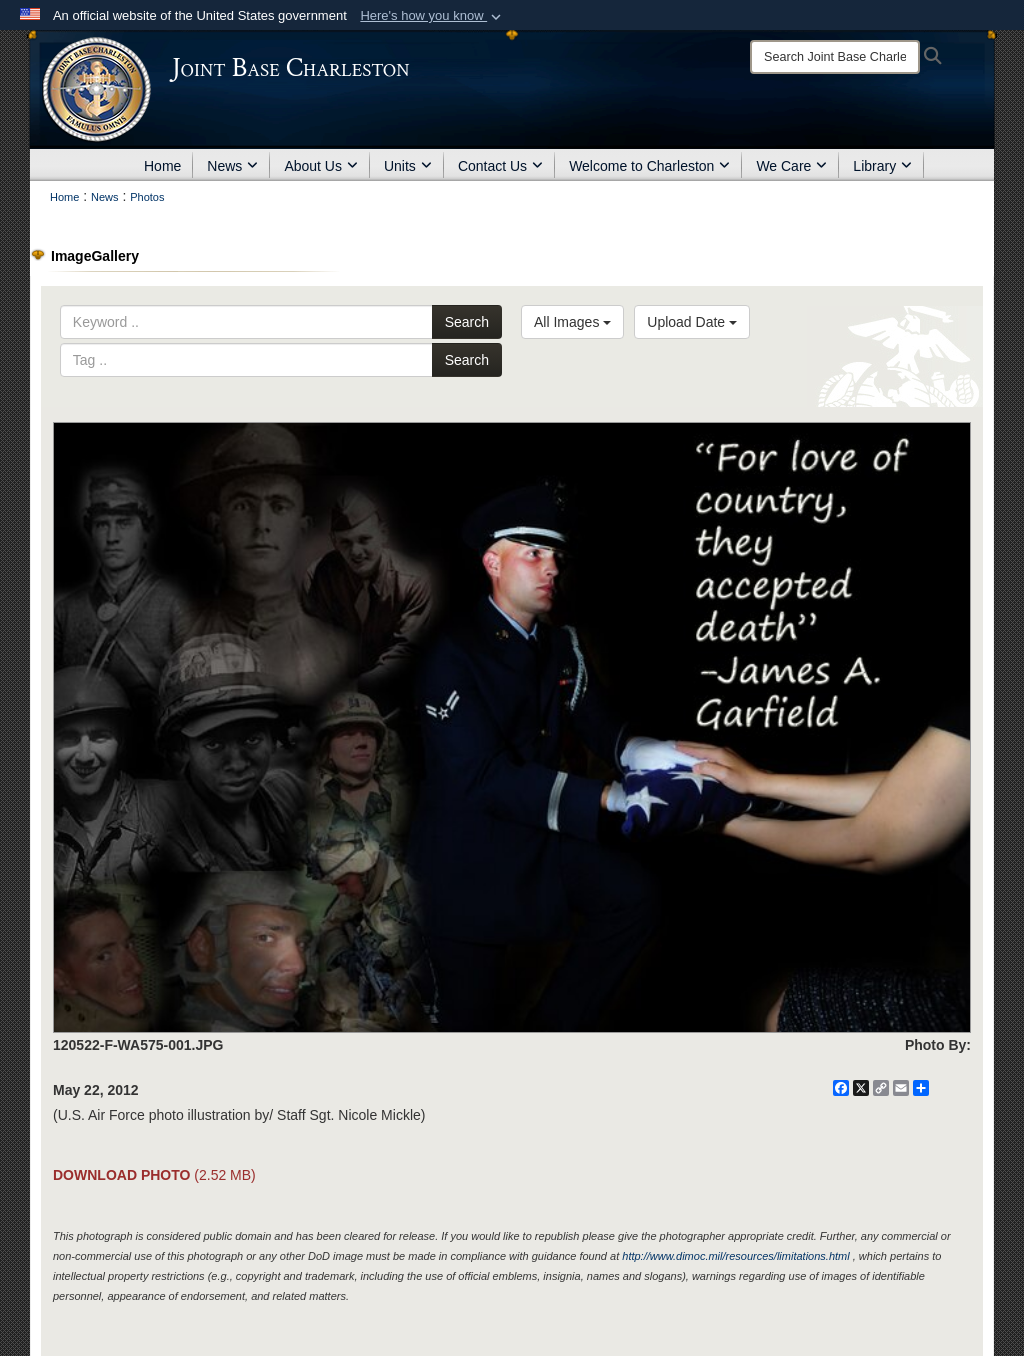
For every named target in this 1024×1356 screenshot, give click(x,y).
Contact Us (500, 166)
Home (162, 166)
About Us (321, 166)
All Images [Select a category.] (572, 322)
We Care (791, 166)
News (232, 166)
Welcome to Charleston (649, 166)
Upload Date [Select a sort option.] (692, 322)
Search (467, 322)
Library (882, 166)
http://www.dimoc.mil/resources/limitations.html (735, 1256)
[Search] (835, 57)
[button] (432, 16)
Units (408, 166)
